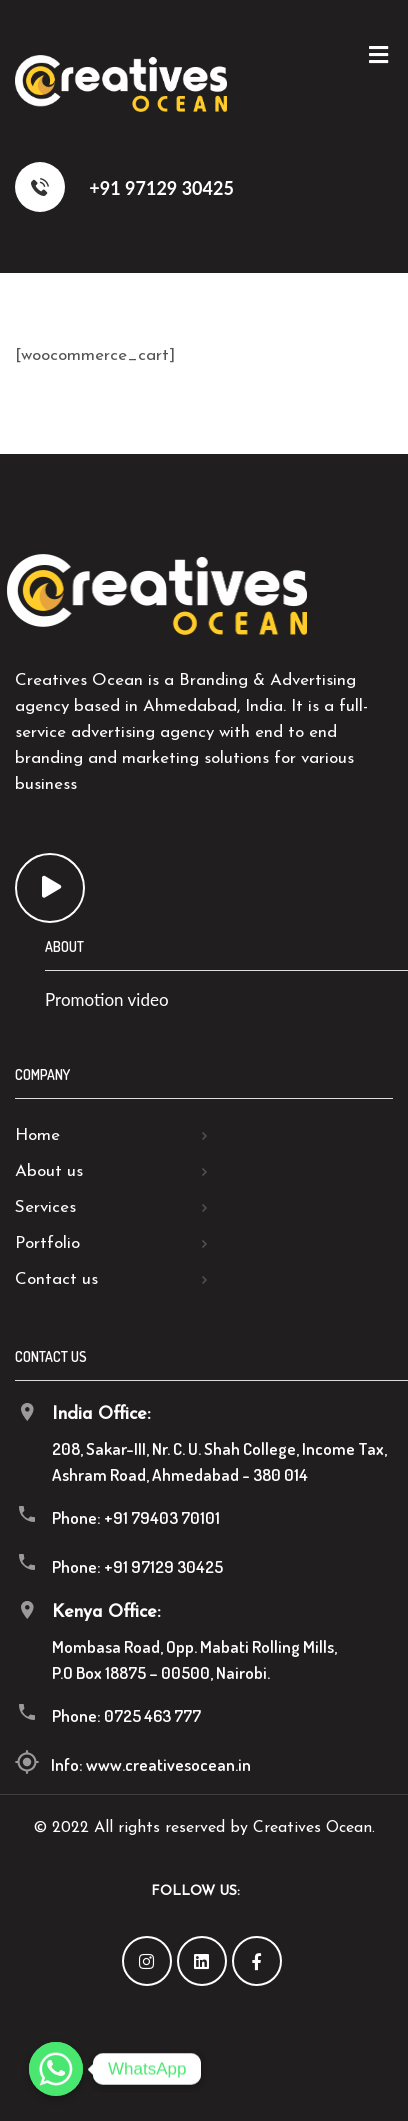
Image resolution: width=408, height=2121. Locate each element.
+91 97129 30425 (124, 187)
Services (45, 1207)
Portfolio (47, 1243)
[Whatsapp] (56, 2069)
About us (49, 1171)
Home (37, 1135)
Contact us (56, 1279)
